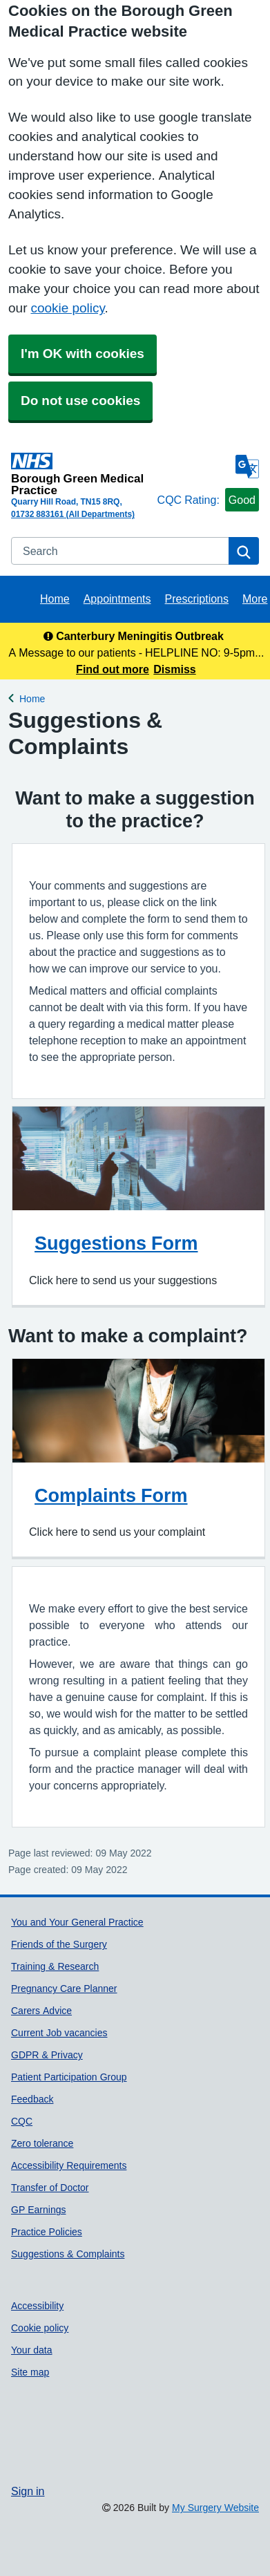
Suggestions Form (116, 1243)
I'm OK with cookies (82, 353)
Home (55, 598)
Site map (30, 2372)
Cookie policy (39, 2328)
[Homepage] (81, 474)
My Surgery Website (215, 2507)
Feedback (32, 2099)
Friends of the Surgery (59, 1944)
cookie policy (67, 307)
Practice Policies (46, 2232)
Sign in (27, 2491)
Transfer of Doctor (50, 2187)
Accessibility (37, 2306)
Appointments (117, 598)
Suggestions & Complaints (67, 2254)
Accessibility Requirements (68, 2165)
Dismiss (174, 669)
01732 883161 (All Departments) (73, 514)
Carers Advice (41, 2010)
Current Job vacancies (59, 2033)
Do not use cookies (80, 400)
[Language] (247, 466)
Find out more (112, 669)
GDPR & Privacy (47, 2055)
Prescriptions (197, 598)
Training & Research (55, 1966)
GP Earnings (38, 2210)
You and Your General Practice (77, 1922)
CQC (21, 2121)
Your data (31, 2350)
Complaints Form (111, 1495)
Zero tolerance (42, 2143)
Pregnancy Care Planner (64, 1988)
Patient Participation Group (69, 2077)
